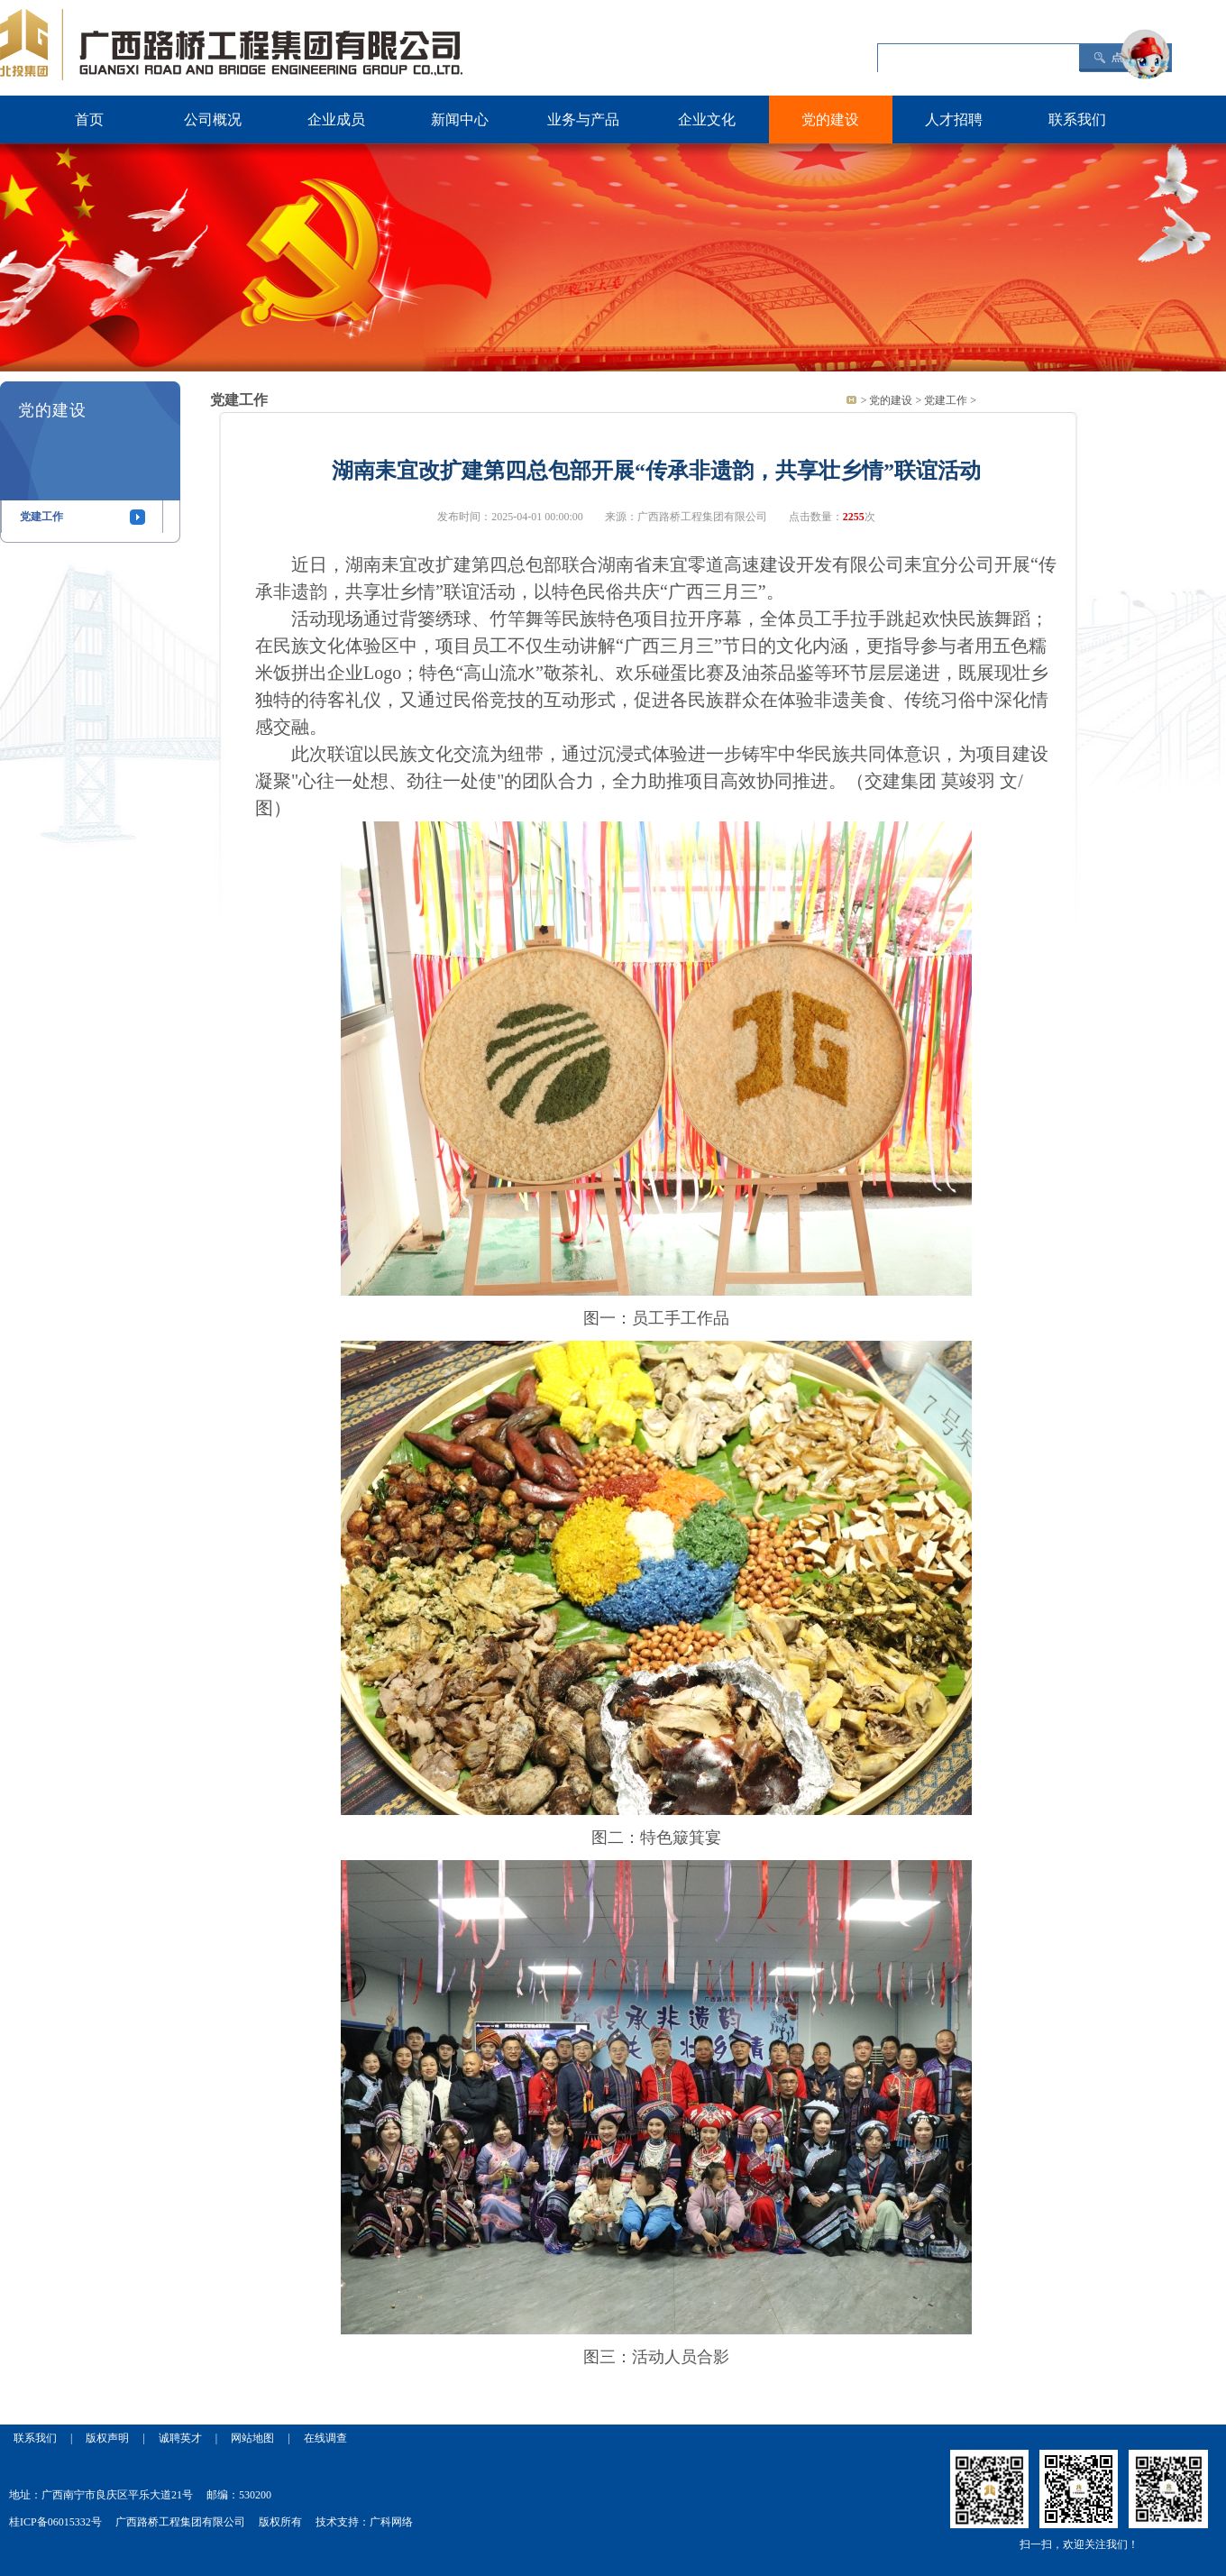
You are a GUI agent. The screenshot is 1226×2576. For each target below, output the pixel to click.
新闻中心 (460, 119)
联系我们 (1077, 119)
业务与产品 (583, 119)
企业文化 (707, 119)
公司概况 (213, 119)
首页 (89, 119)
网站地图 (252, 2438)
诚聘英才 (180, 2438)
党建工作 (41, 516)
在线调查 (325, 2438)
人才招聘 (954, 119)
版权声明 (107, 2438)
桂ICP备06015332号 (55, 2522)
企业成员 (336, 119)
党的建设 (830, 119)
